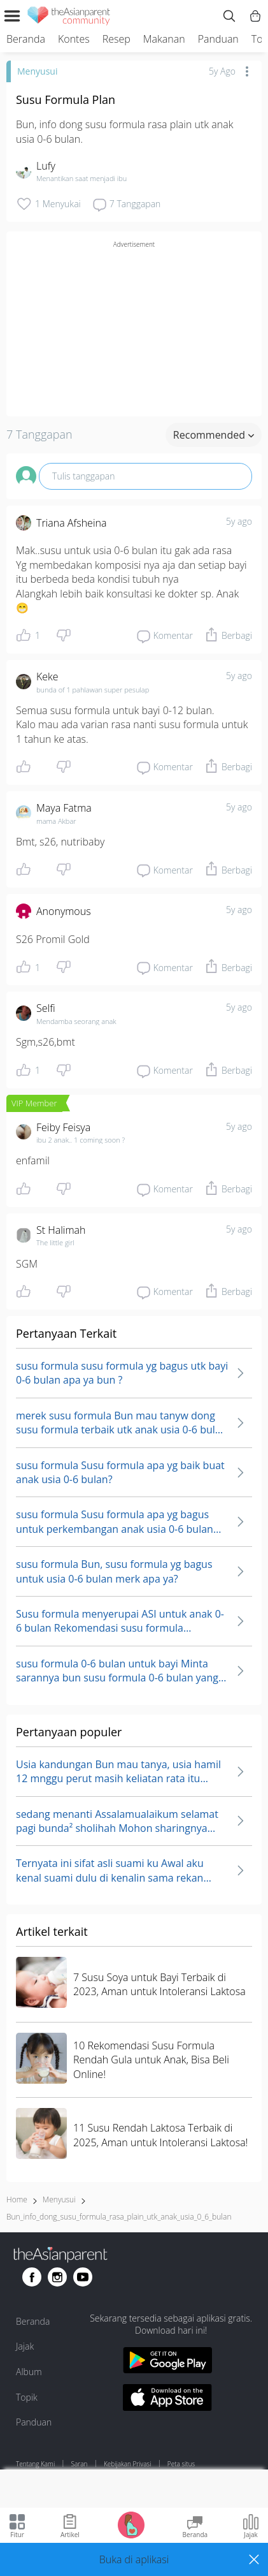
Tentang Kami (35, 2463)
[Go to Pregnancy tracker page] (131, 2524)
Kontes (74, 39)
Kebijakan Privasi (128, 2463)
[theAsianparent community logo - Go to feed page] (68, 17)
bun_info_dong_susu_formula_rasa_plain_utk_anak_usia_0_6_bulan (119, 2216)
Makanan (164, 39)
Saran (79, 2463)
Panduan (218, 39)
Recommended (213, 435)
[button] (134, 2559)
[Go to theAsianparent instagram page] (57, 2277)
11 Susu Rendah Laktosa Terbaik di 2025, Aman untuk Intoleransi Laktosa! (160, 2135)
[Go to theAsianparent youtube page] (82, 2277)
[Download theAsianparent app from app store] (167, 2399)
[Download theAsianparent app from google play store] (167, 2362)
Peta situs (181, 2463)
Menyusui (37, 71)
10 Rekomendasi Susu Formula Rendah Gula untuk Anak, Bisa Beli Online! (151, 2059)
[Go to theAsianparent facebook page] (31, 2277)
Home (16, 2199)
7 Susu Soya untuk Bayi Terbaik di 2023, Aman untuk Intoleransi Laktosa (159, 1984)
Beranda (25, 39)
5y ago (239, 521)
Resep (116, 39)
